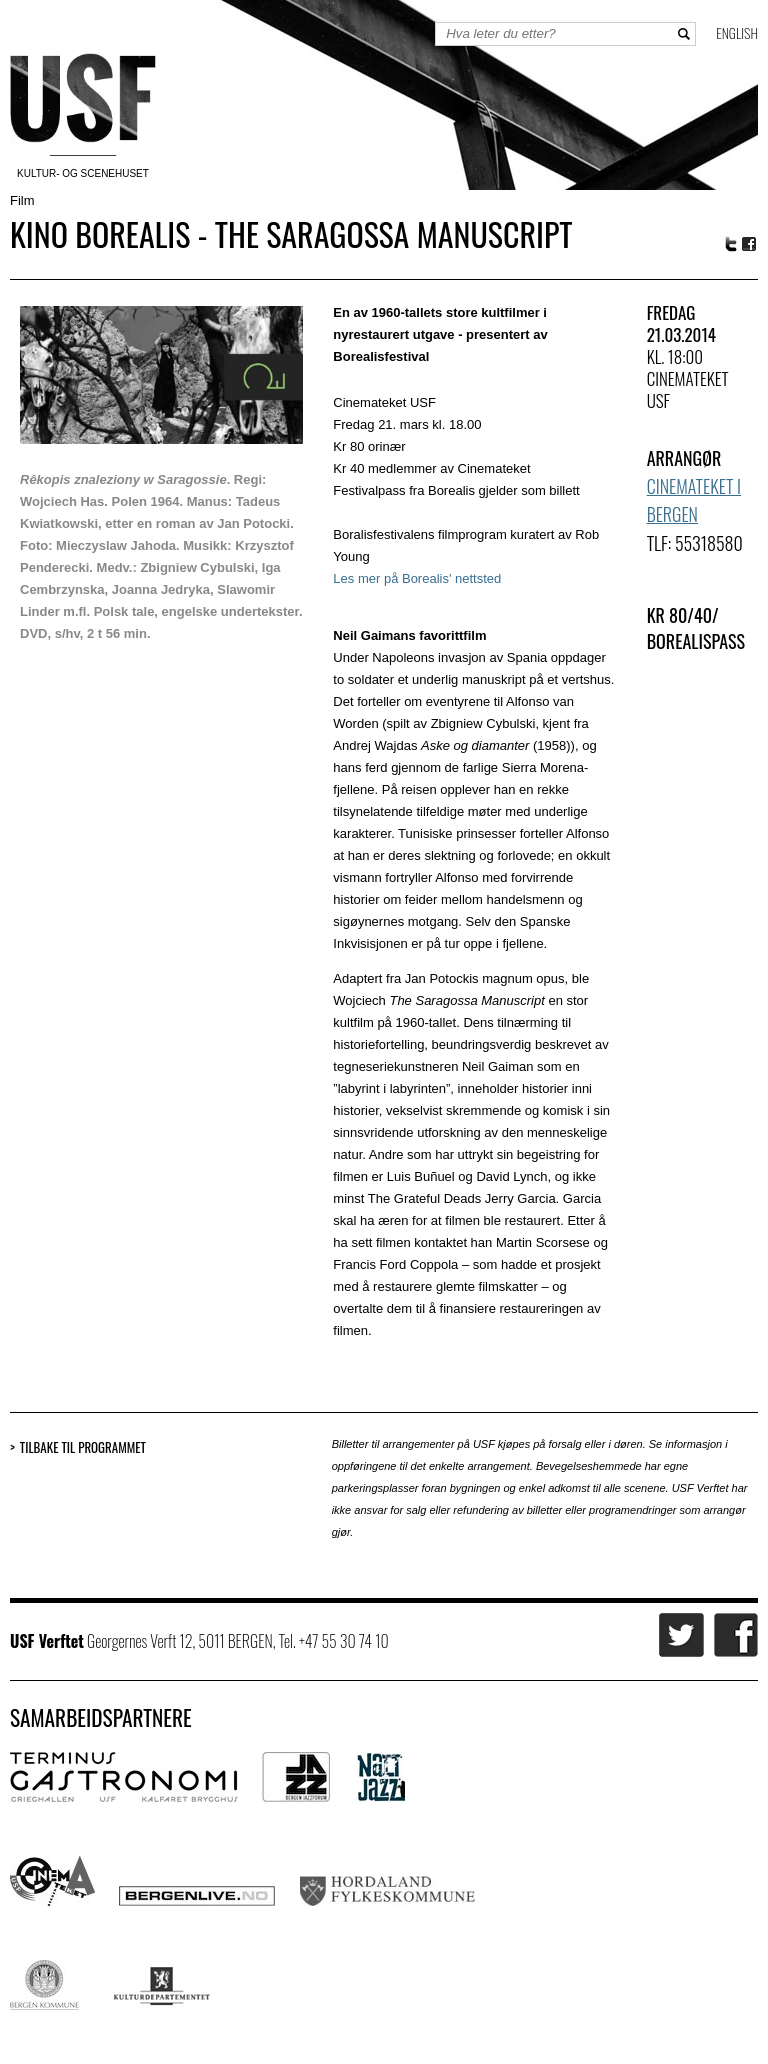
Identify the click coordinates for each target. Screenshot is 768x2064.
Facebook (750, 244)
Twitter (731, 244)
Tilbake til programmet (83, 1447)
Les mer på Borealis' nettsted (417, 578)
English (737, 32)
